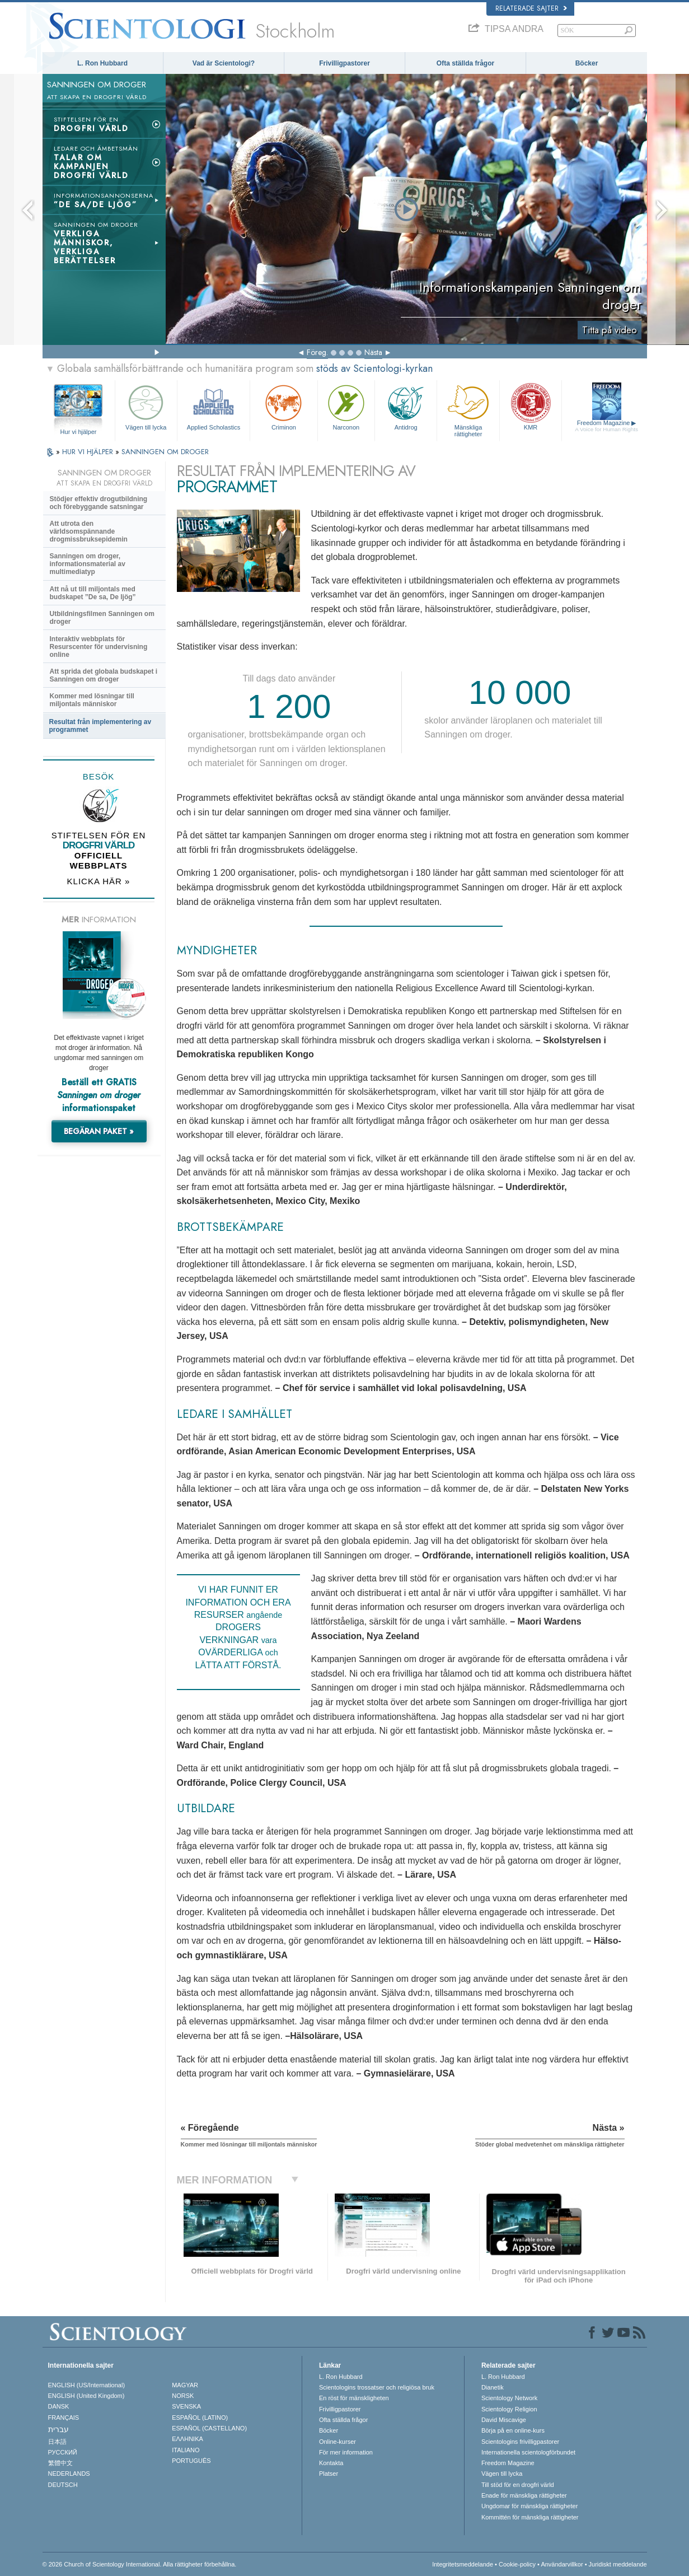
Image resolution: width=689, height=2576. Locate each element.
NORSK (183, 2395)
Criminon (284, 406)
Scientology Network (509, 2398)
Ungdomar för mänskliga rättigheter (529, 2506)
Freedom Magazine (606, 426)
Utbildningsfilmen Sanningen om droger (102, 618)
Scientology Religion (509, 2409)
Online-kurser (337, 2441)
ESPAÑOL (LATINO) (200, 2417)
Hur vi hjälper (78, 431)
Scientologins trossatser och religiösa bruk (376, 2387)
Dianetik (492, 2387)
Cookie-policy (517, 2564)
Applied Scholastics (213, 406)
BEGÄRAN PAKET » (99, 1131)
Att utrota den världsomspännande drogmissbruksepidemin (89, 531)
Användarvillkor (562, 2564)
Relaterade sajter (531, 8)
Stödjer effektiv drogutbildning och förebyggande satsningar (99, 503)
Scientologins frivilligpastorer (520, 2441)
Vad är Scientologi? (224, 63)
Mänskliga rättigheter (468, 409)
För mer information (346, 2452)
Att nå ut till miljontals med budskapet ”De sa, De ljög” (93, 593)
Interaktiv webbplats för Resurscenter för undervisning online (99, 647)
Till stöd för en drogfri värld (517, 2484)
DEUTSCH (63, 2484)
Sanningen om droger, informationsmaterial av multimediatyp (87, 564)
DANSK (58, 2406)
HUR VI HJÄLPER (88, 451)
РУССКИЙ (62, 2452)
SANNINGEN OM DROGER (165, 451)
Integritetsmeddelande (462, 2564)
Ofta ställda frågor (465, 63)
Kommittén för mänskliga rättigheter (530, 2517)
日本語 (57, 2441)
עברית (58, 2429)
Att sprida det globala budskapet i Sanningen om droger (104, 675)
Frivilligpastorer (344, 63)
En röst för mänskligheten (354, 2398)
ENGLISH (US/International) (86, 2385)
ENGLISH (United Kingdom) (86, 2395)
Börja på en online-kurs (513, 2430)
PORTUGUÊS (191, 2460)
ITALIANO (185, 2450)
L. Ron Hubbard (102, 63)
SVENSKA (186, 2406)
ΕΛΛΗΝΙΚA (187, 2438)
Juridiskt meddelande (618, 2564)
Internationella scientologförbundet (528, 2452)
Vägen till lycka (146, 406)
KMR (531, 406)
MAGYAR (185, 2385)
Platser (328, 2473)
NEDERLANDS (69, 2473)
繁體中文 (60, 2463)
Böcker (586, 63)
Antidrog (406, 406)
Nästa (373, 352)
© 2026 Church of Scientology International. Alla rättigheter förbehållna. (140, 2564)
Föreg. (317, 352)
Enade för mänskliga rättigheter (524, 2495)
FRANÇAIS (63, 2417)
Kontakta (331, 2463)
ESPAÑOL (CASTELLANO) (209, 2428)
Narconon (346, 406)
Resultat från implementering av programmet (100, 726)
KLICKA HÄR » (98, 881)
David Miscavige (503, 2419)
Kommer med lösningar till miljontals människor (92, 700)
